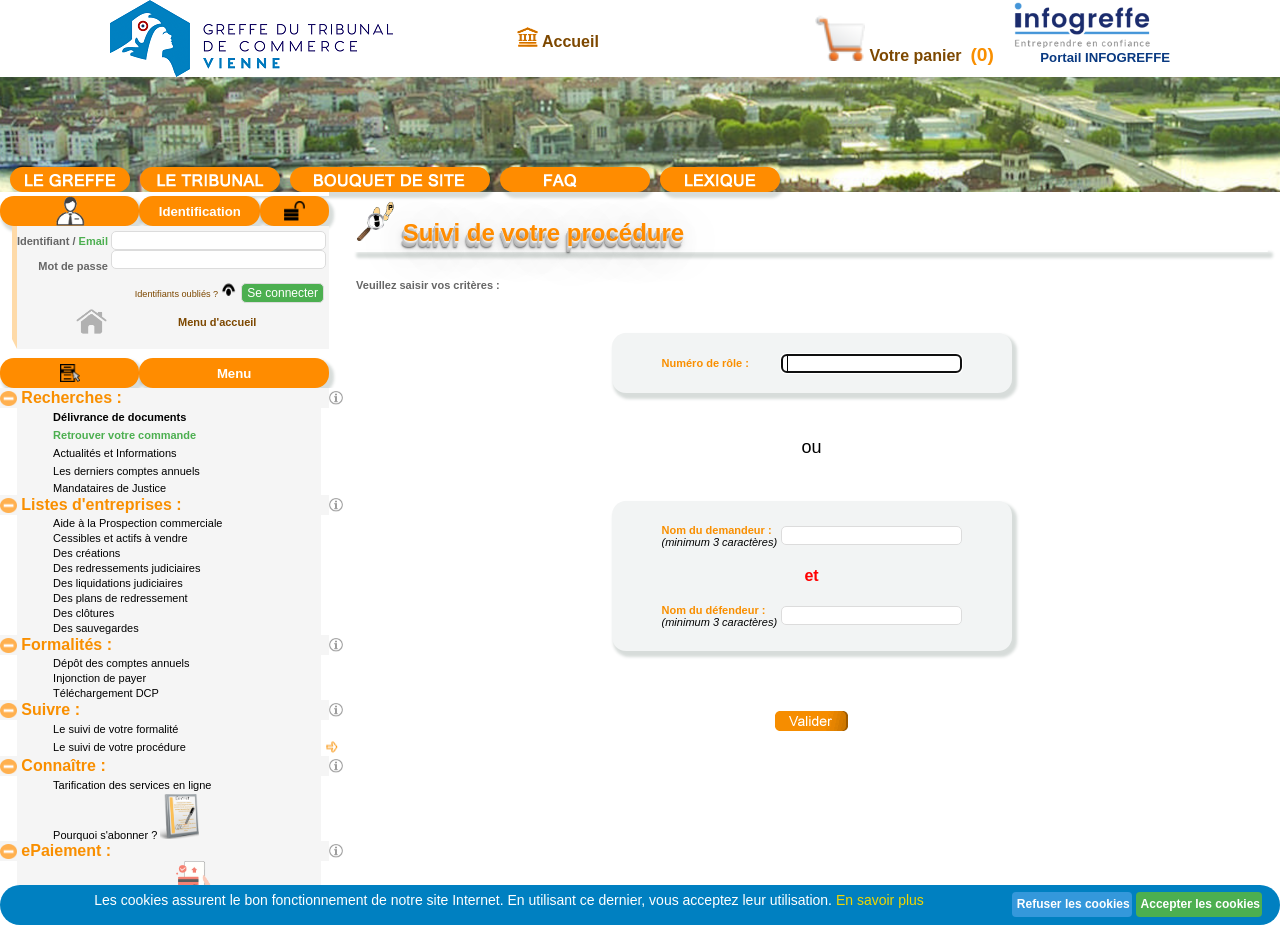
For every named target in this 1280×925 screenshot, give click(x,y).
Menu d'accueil (217, 322)
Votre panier (890, 55)
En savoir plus (880, 900)
